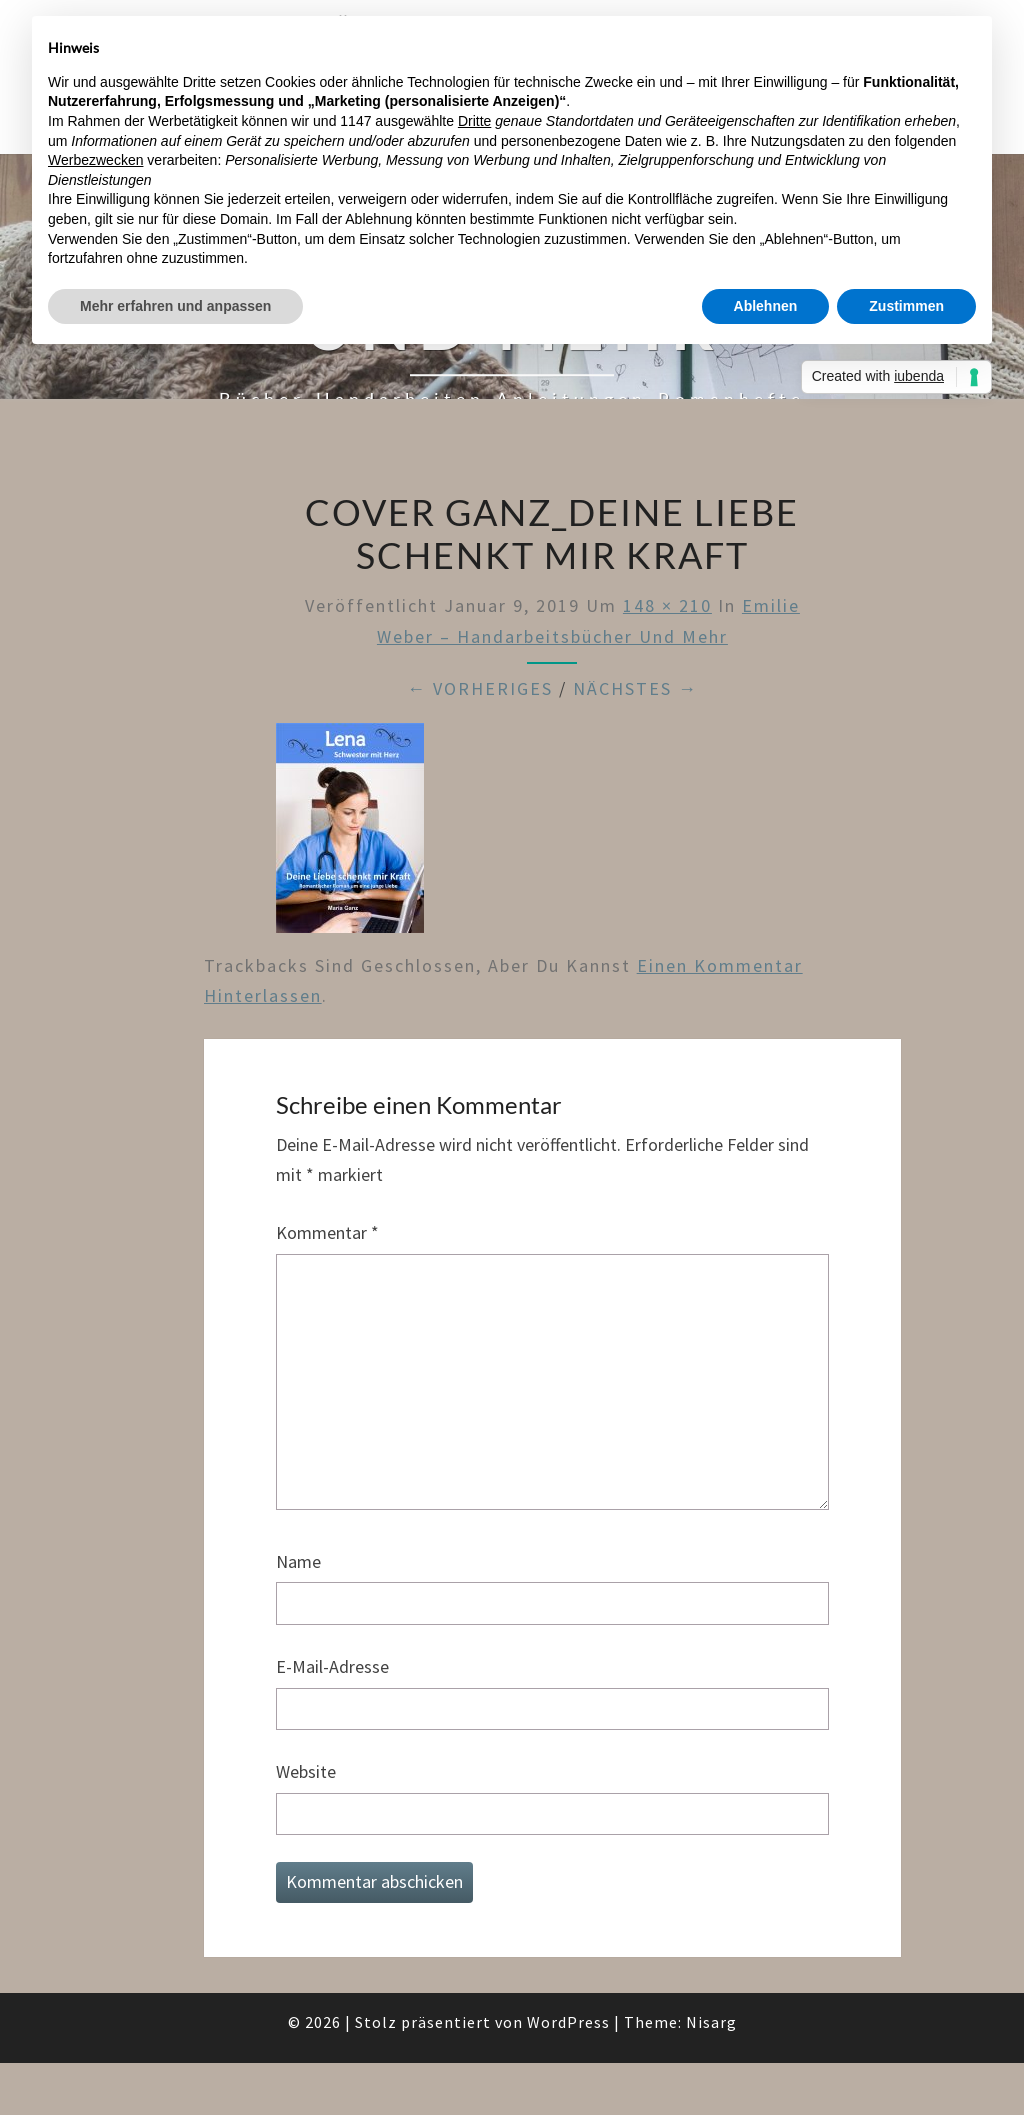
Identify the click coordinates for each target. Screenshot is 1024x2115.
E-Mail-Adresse (332, 1666)
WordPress (568, 2022)
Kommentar (327, 1232)
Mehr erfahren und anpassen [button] (175, 306)
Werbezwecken (95, 160)
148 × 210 (667, 605)
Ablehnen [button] (766, 306)
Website (306, 1771)
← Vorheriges (480, 688)
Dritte (474, 121)
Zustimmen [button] (906, 306)
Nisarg (711, 2022)
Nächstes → (635, 688)
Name (298, 1561)
